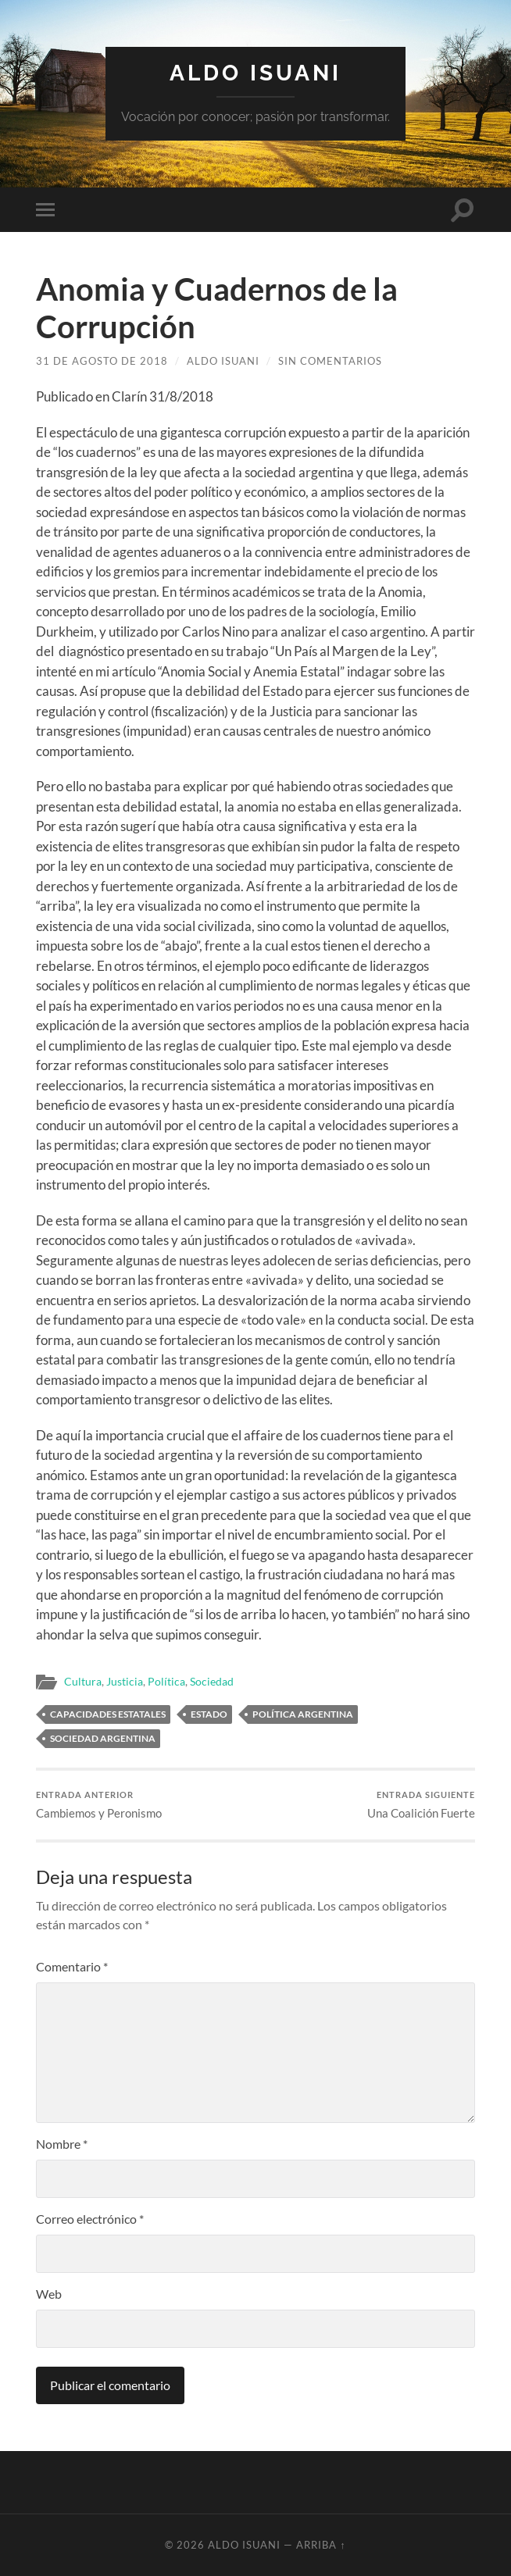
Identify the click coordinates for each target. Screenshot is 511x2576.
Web (49, 2293)
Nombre (62, 2143)
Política (166, 1681)
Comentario (72, 1966)
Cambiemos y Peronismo (99, 1804)
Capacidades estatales (108, 1714)
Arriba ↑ (320, 2545)
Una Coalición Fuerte (421, 1804)
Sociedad (212, 1681)
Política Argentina (302, 1714)
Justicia (124, 1681)
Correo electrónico (90, 2218)
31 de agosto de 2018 (102, 361)
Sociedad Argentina (102, 1738)
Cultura (83, 1681)
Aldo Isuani (255, 73)
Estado (209, 1714)
